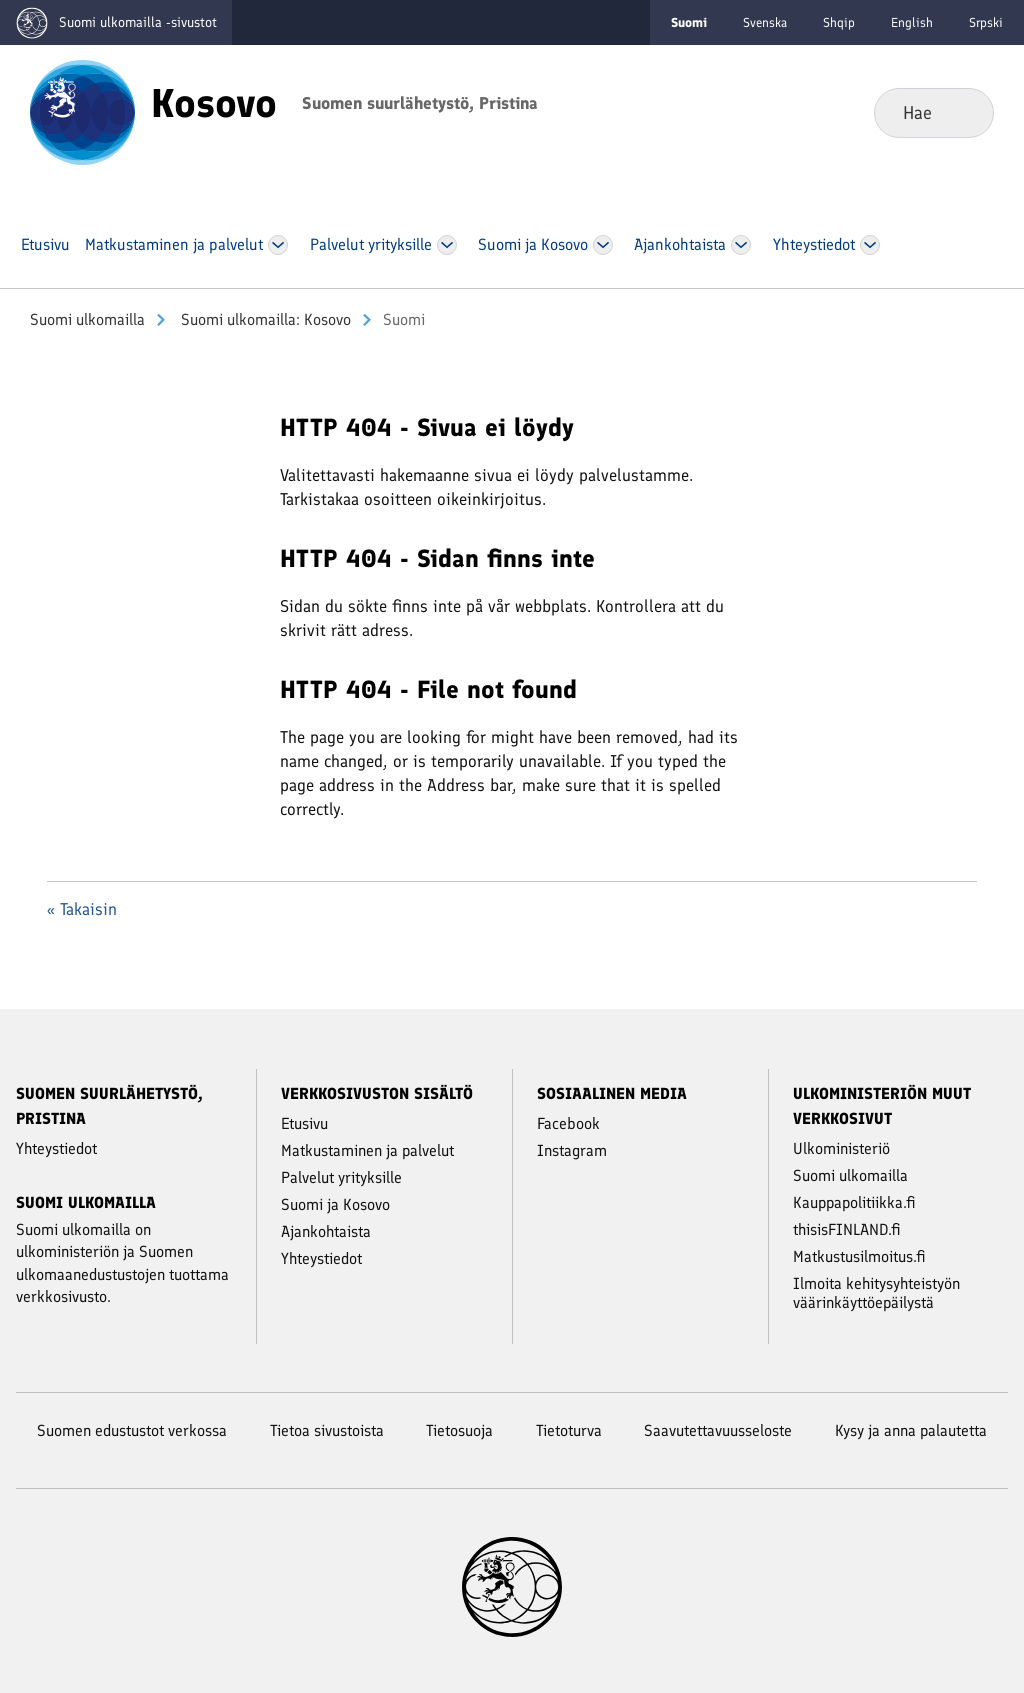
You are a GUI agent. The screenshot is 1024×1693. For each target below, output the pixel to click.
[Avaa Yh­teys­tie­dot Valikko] (870, 245)
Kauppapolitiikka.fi (854, 1202)
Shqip (839, 22)
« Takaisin (82, 909)
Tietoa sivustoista (327, 1430)
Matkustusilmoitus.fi (859, 1256)
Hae (962, 112)
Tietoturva (569, 1430)
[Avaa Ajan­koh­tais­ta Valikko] (741, 245)
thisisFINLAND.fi (847, 1229)
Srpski (986, 22)
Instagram (572, 1150)
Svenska (765, 22)
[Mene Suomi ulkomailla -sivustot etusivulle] (116, 22)
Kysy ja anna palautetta (911, 1430)
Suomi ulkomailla (87, 319)
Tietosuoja (459, 1430)
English (912, 22)
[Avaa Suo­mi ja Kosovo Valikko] (603, 245)
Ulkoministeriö (841, 1148)
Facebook (568, 1123)
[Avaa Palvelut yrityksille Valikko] (447, 245)
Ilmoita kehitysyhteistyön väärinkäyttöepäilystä (876, 1293)
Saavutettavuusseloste (718, 1430)
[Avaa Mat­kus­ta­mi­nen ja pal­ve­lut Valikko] (278, 245)
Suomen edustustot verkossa (132, 1430)
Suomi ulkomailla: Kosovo (264, 319)
